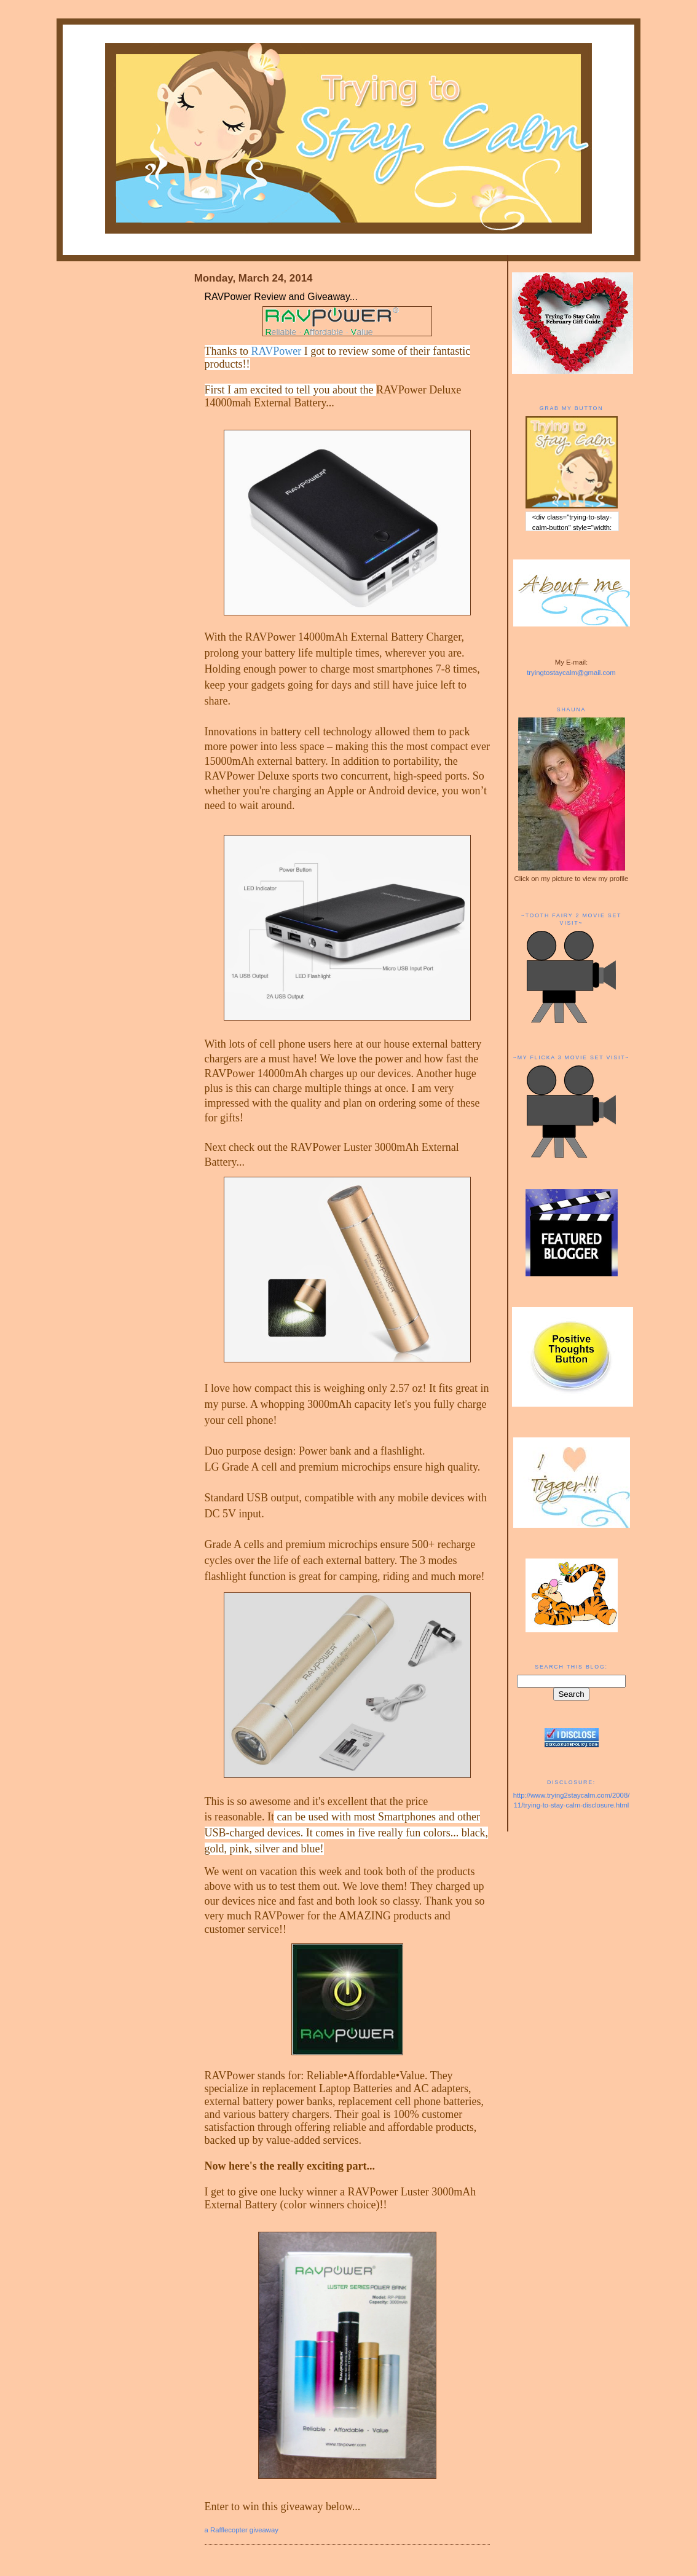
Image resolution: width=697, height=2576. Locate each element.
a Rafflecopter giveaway (241, 2530)
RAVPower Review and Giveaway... (281, 296)
